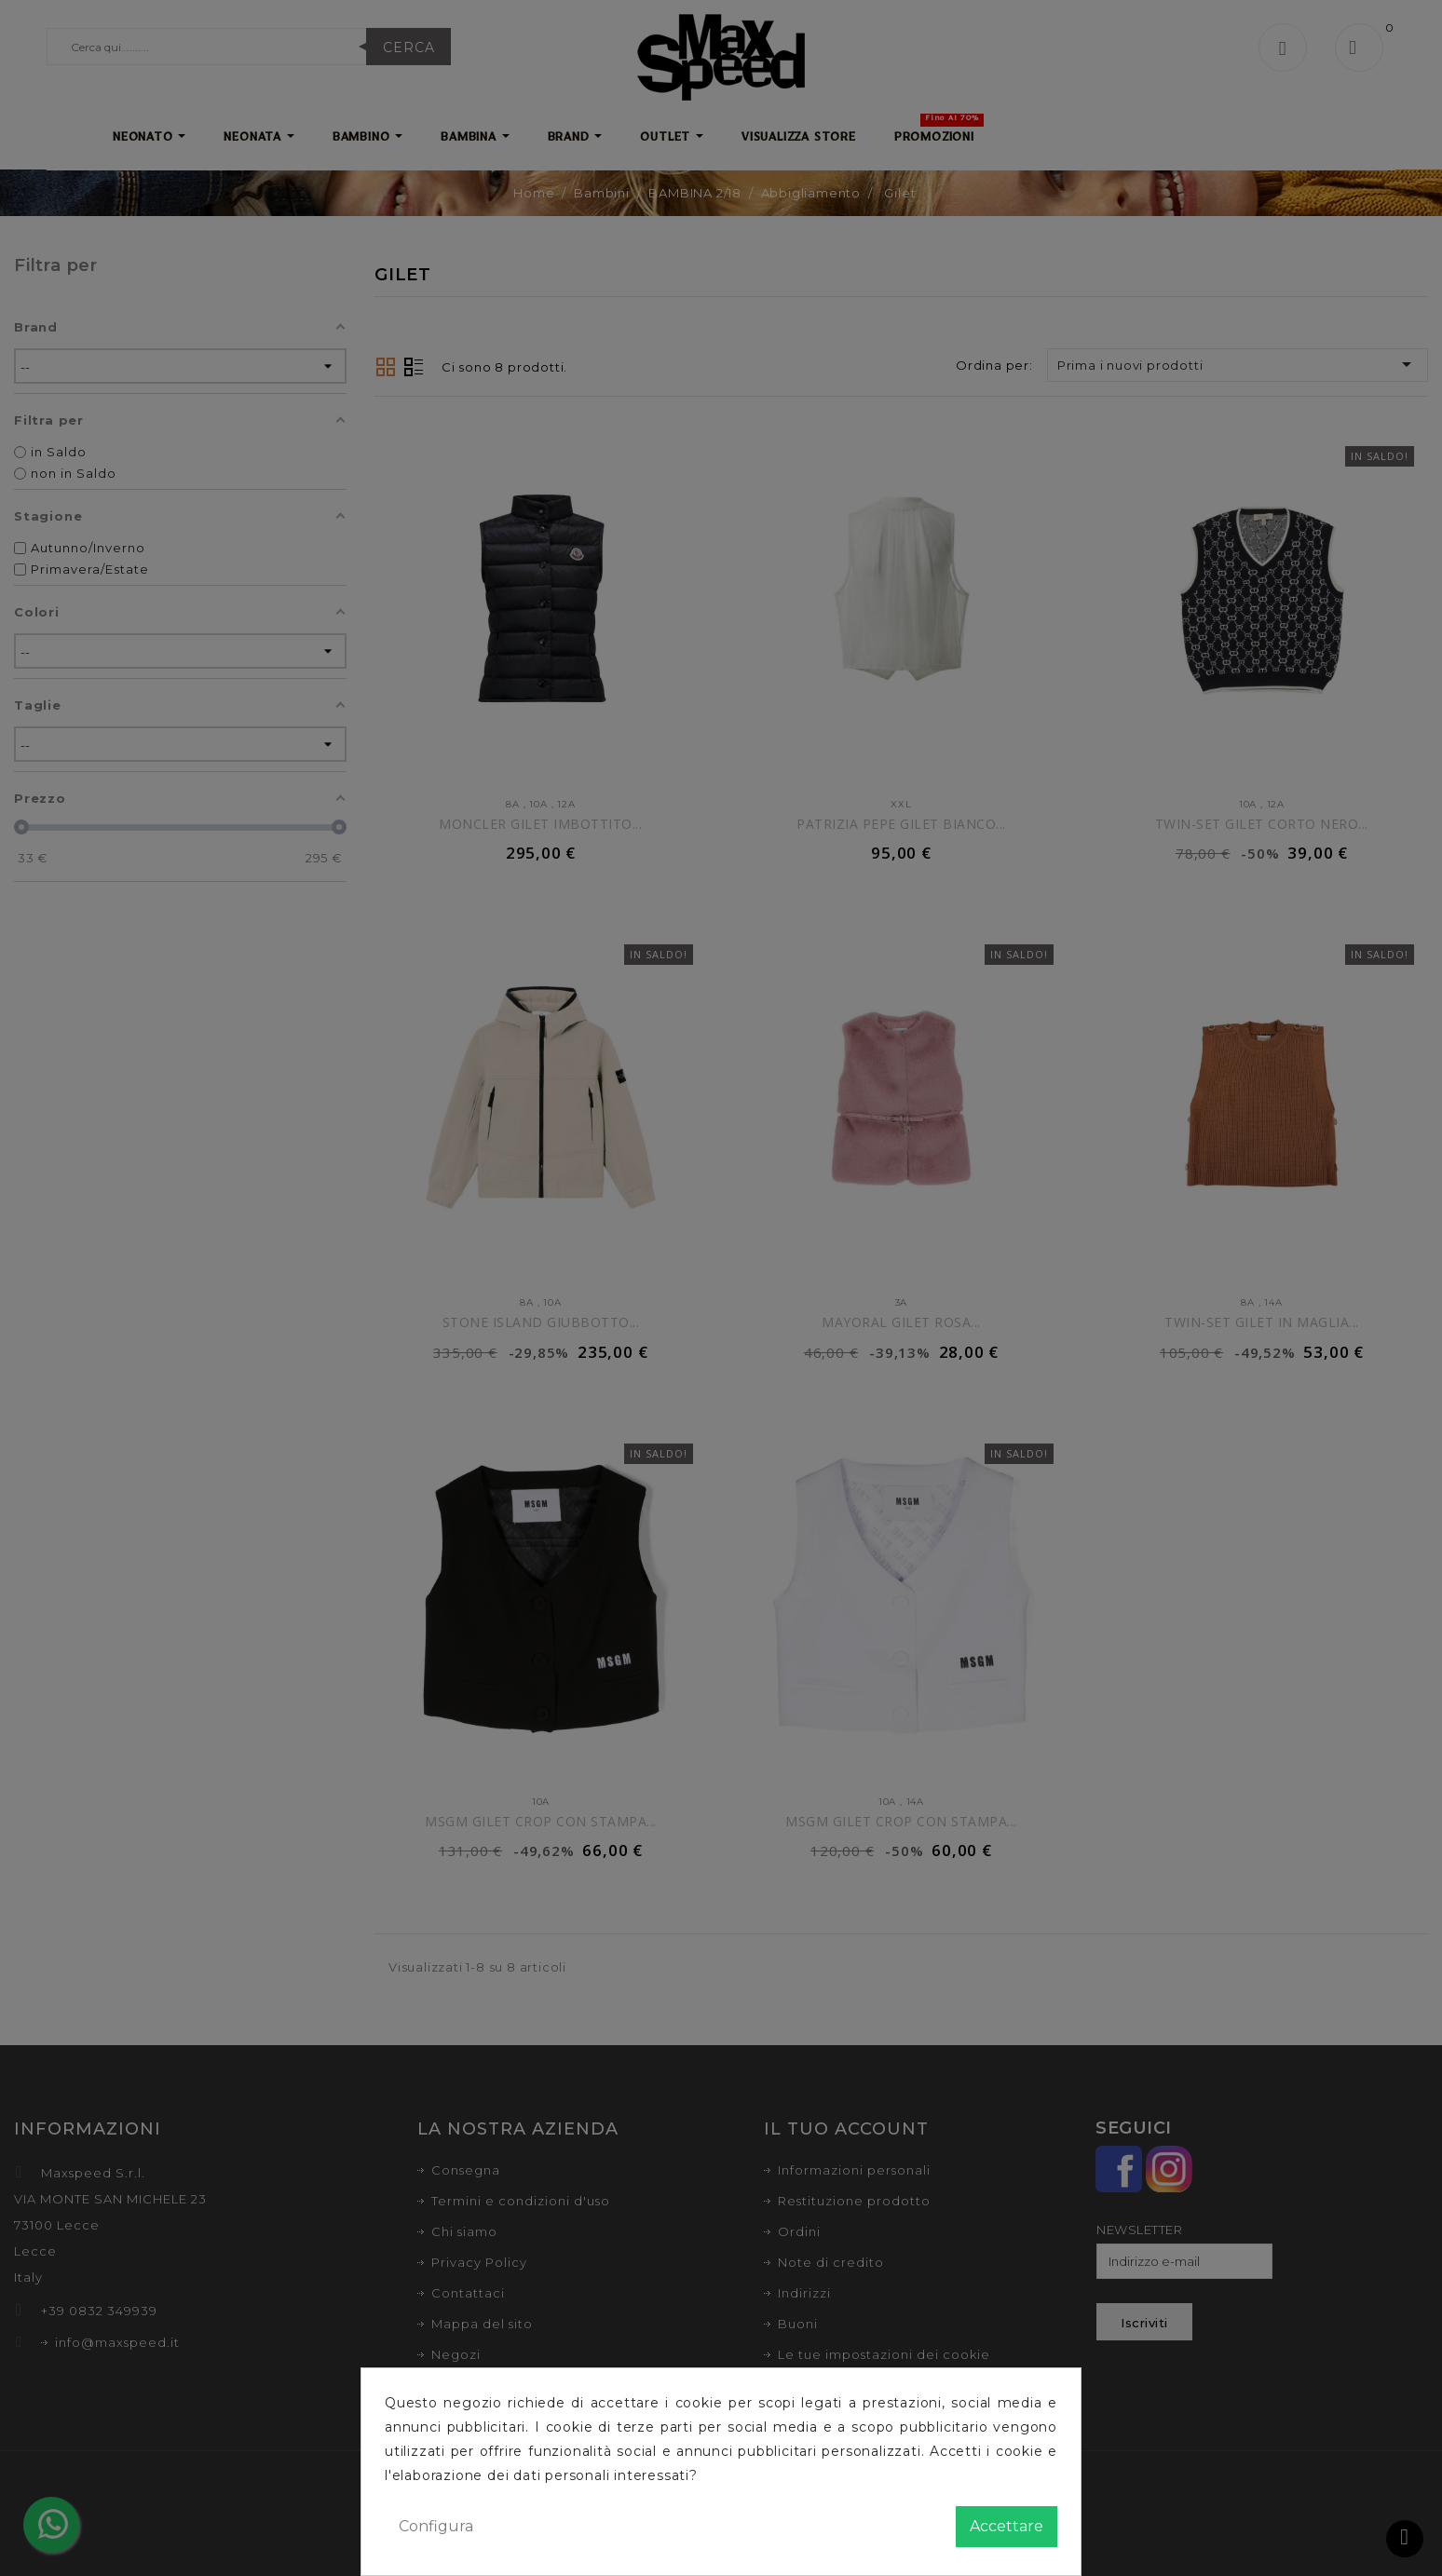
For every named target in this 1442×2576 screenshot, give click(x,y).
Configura (436, 2526)
